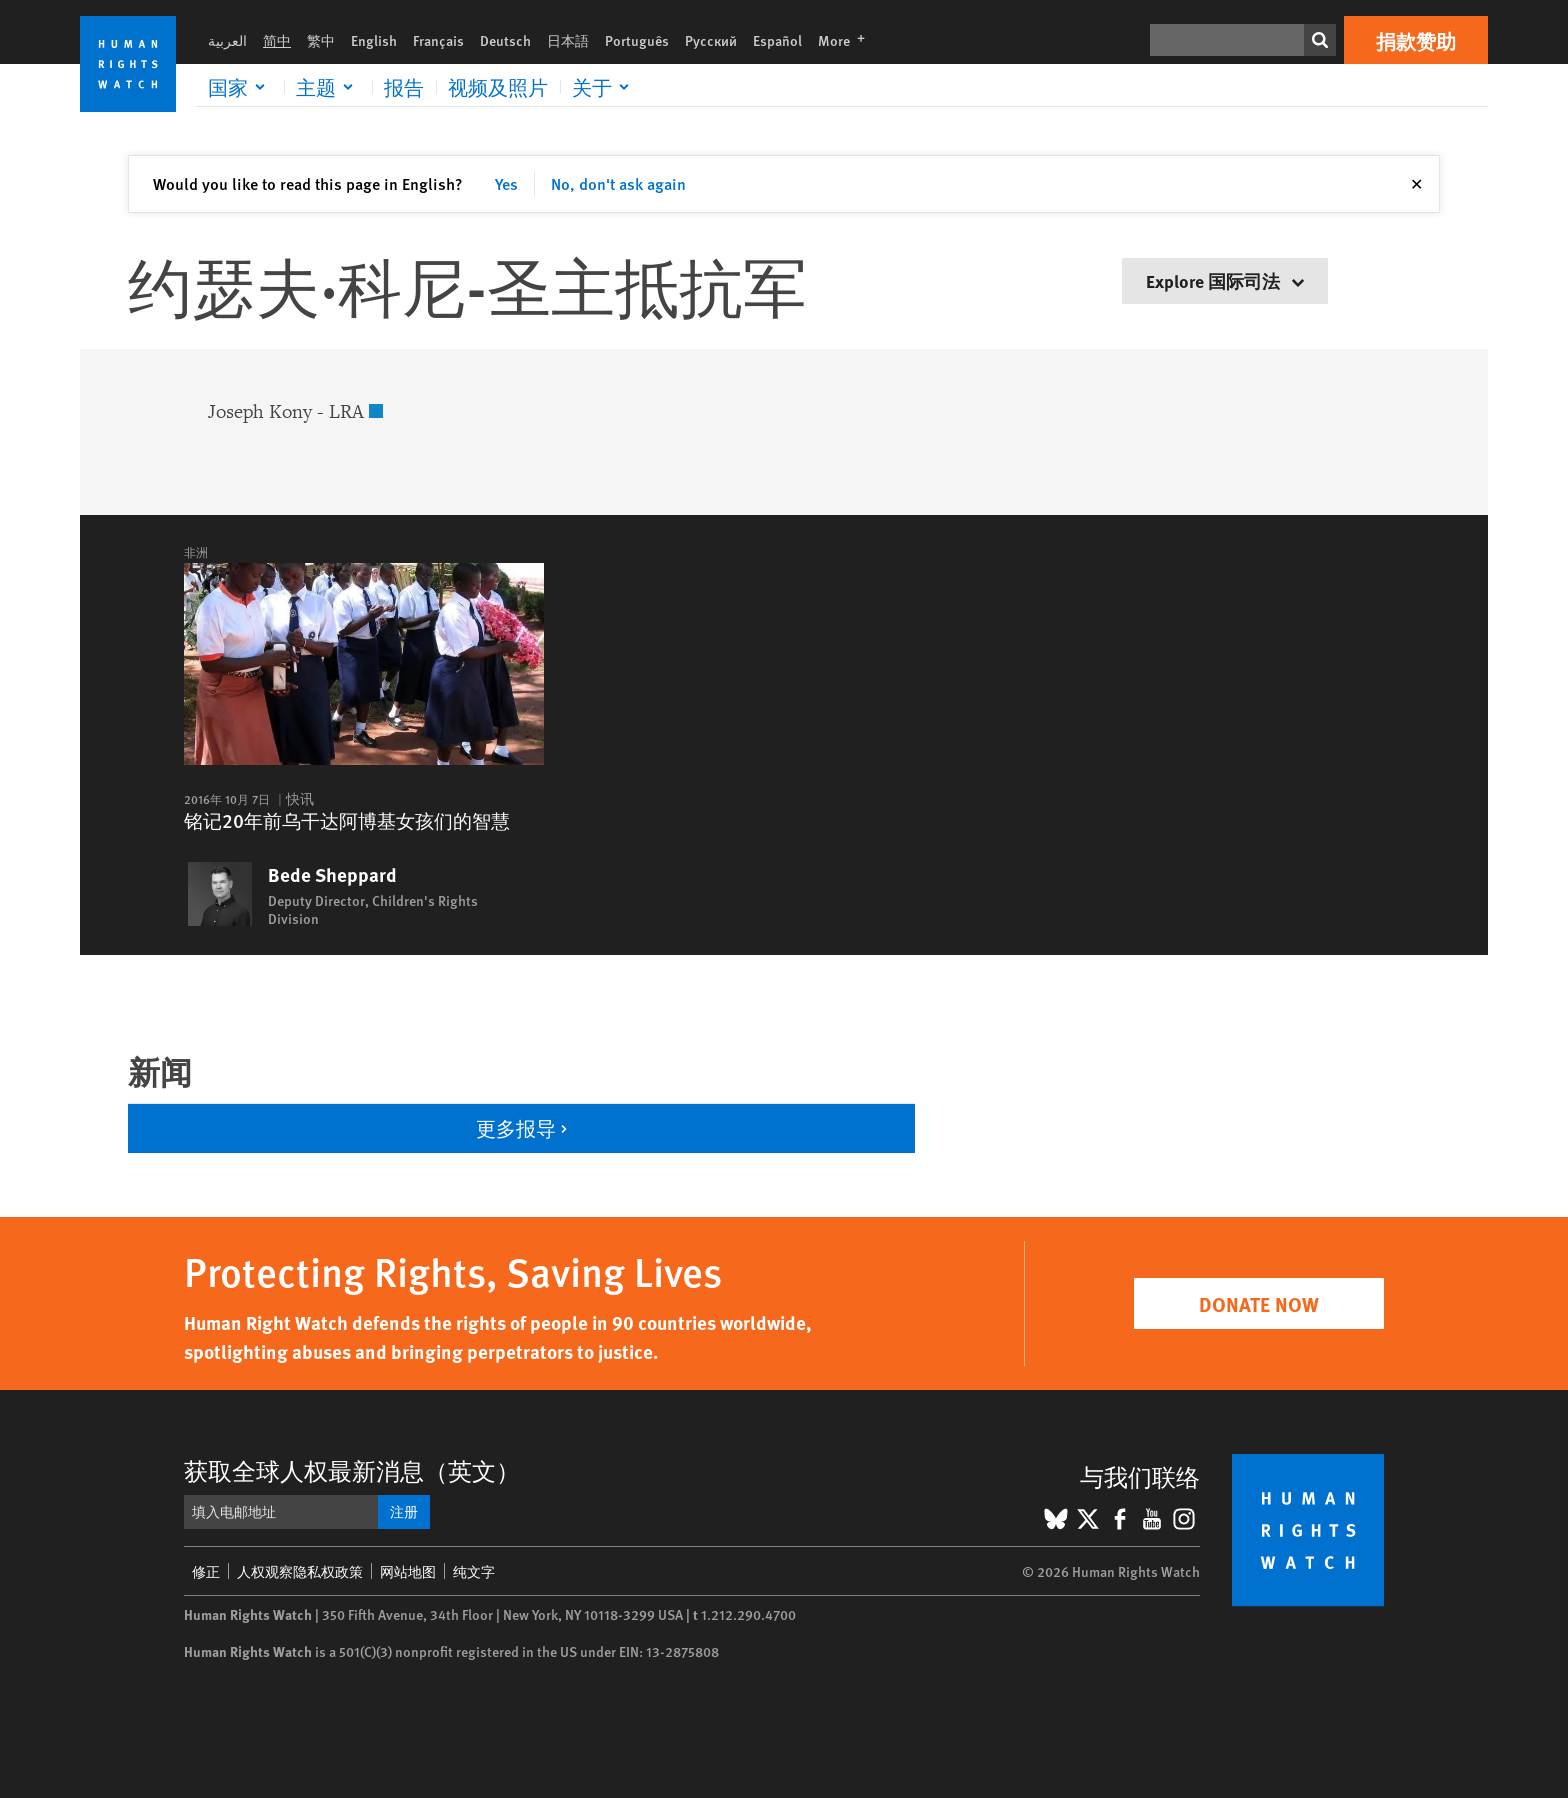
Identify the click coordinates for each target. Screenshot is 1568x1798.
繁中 (321, 40)
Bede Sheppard (332, 875)
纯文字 (474, 1571)
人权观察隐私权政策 (300, 1571)
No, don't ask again (618, 183)
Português (637, 40)
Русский (711, 40)
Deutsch (505, 40)
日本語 (568, 40)
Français (438, 40)
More (847, 40)
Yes (506, 183)
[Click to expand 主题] (328, 87)
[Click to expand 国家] (240, 87)
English (374, 40)
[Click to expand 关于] (604, 87)
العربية (227, 40)
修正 (206, 1571)
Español (777, 40)
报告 (404, 87)
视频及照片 (498, 87)
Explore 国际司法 (1225, 280)
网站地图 (408, 1571)
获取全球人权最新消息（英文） (352, 1470)
